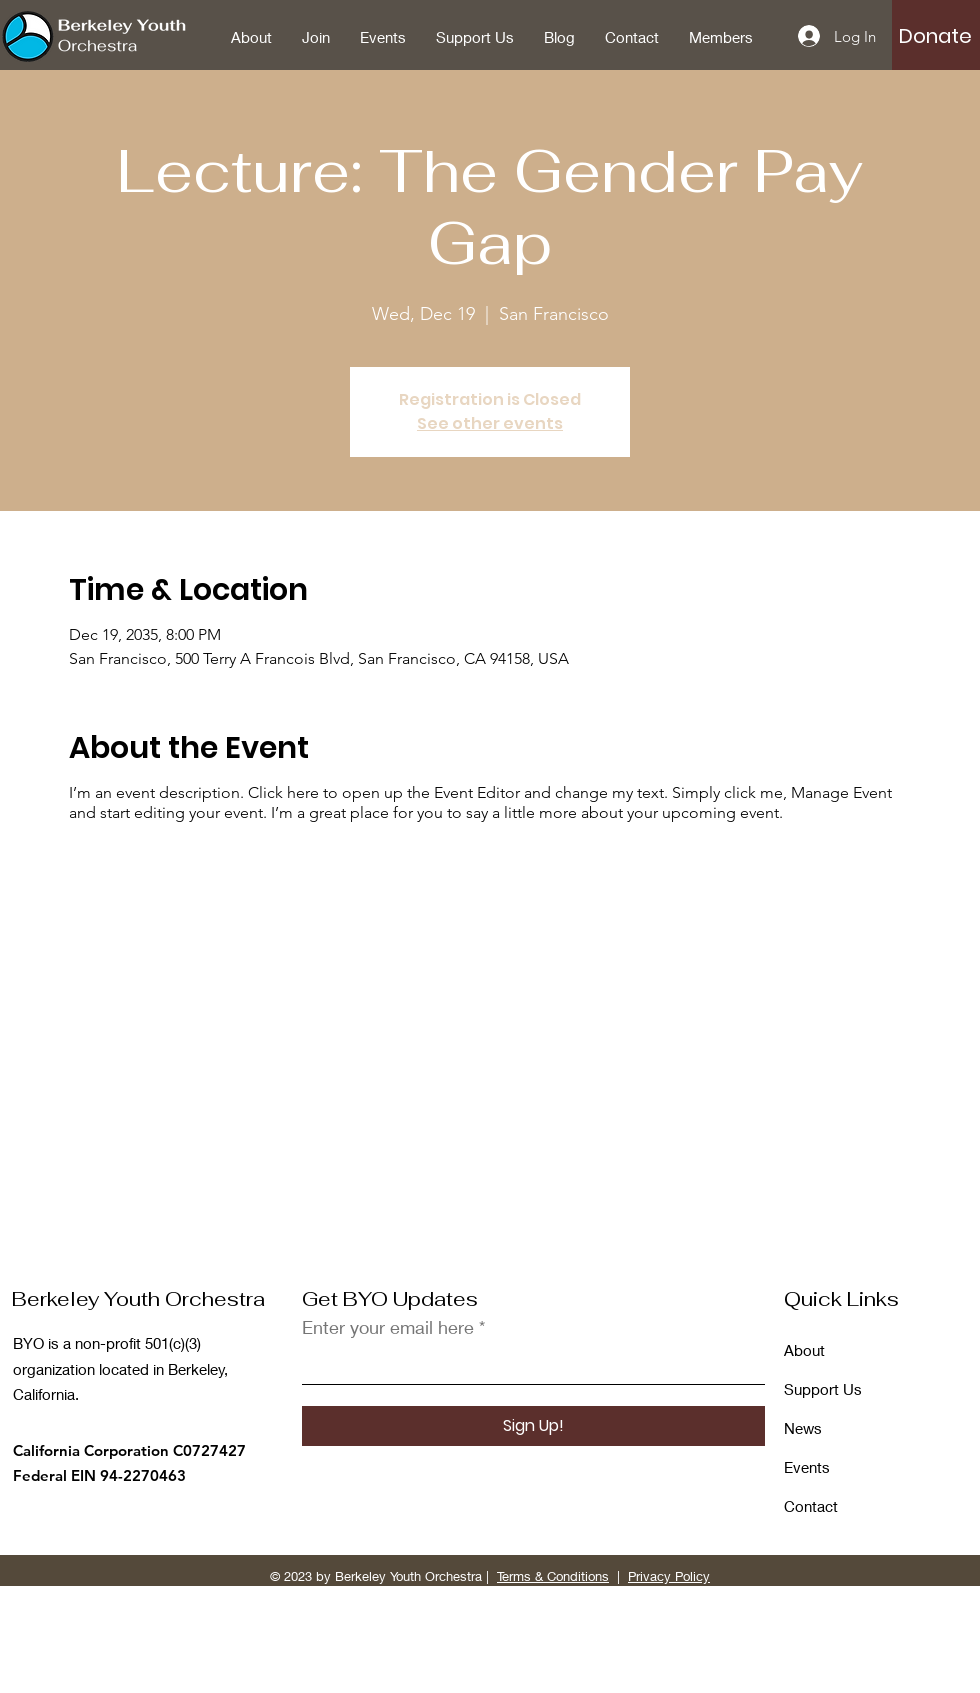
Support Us (823, 1389)
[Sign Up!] (533, 1426)
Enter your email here (388, 1327)
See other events (490, 423)
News (803, 1428)
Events (807, 1467)
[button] (935, 36)
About (804, 1350)
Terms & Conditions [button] (553, 1576)
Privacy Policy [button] (669, 1576)
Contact (811, 1506)
